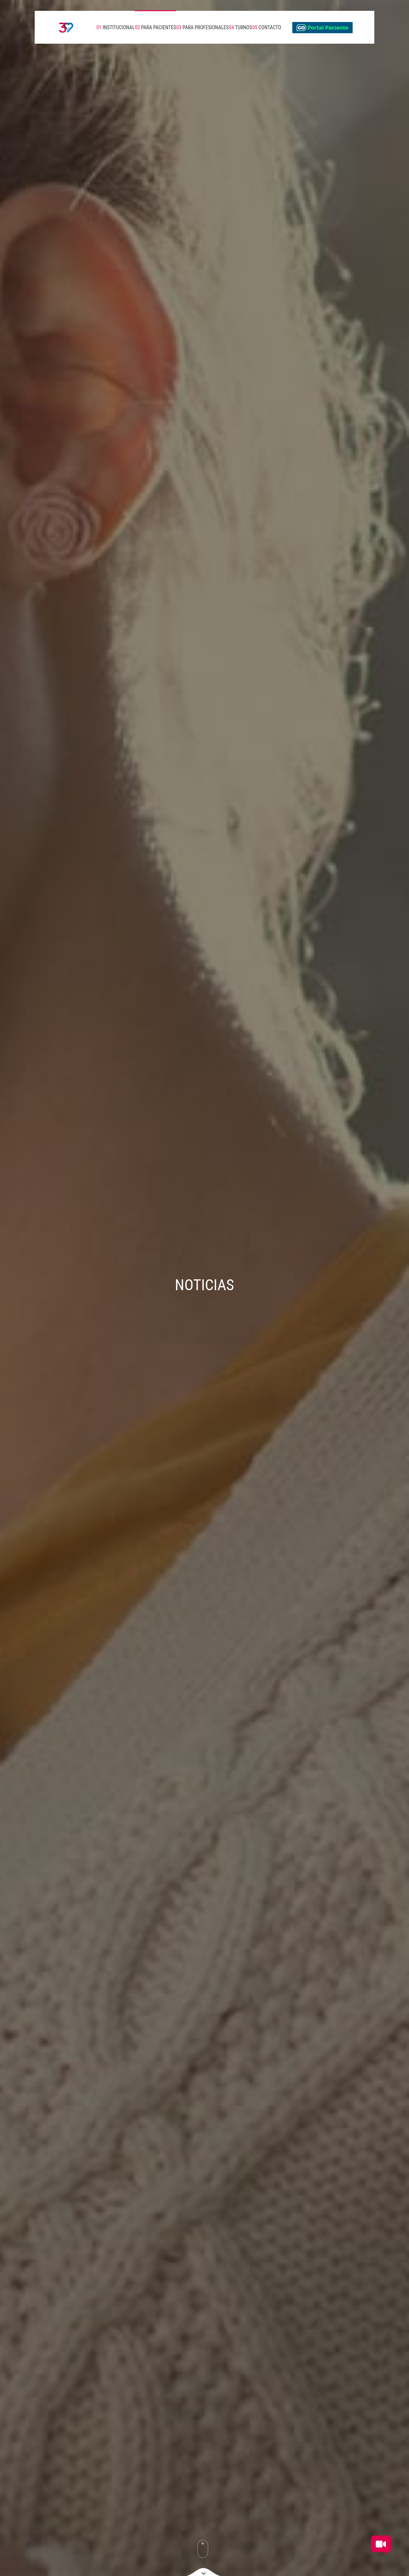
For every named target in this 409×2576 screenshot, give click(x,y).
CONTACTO (266, 27)
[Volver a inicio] (60, 27)
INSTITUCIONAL (115, 27)
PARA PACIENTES (155, 27)
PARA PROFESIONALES (202, 27)
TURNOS (240, 27)
